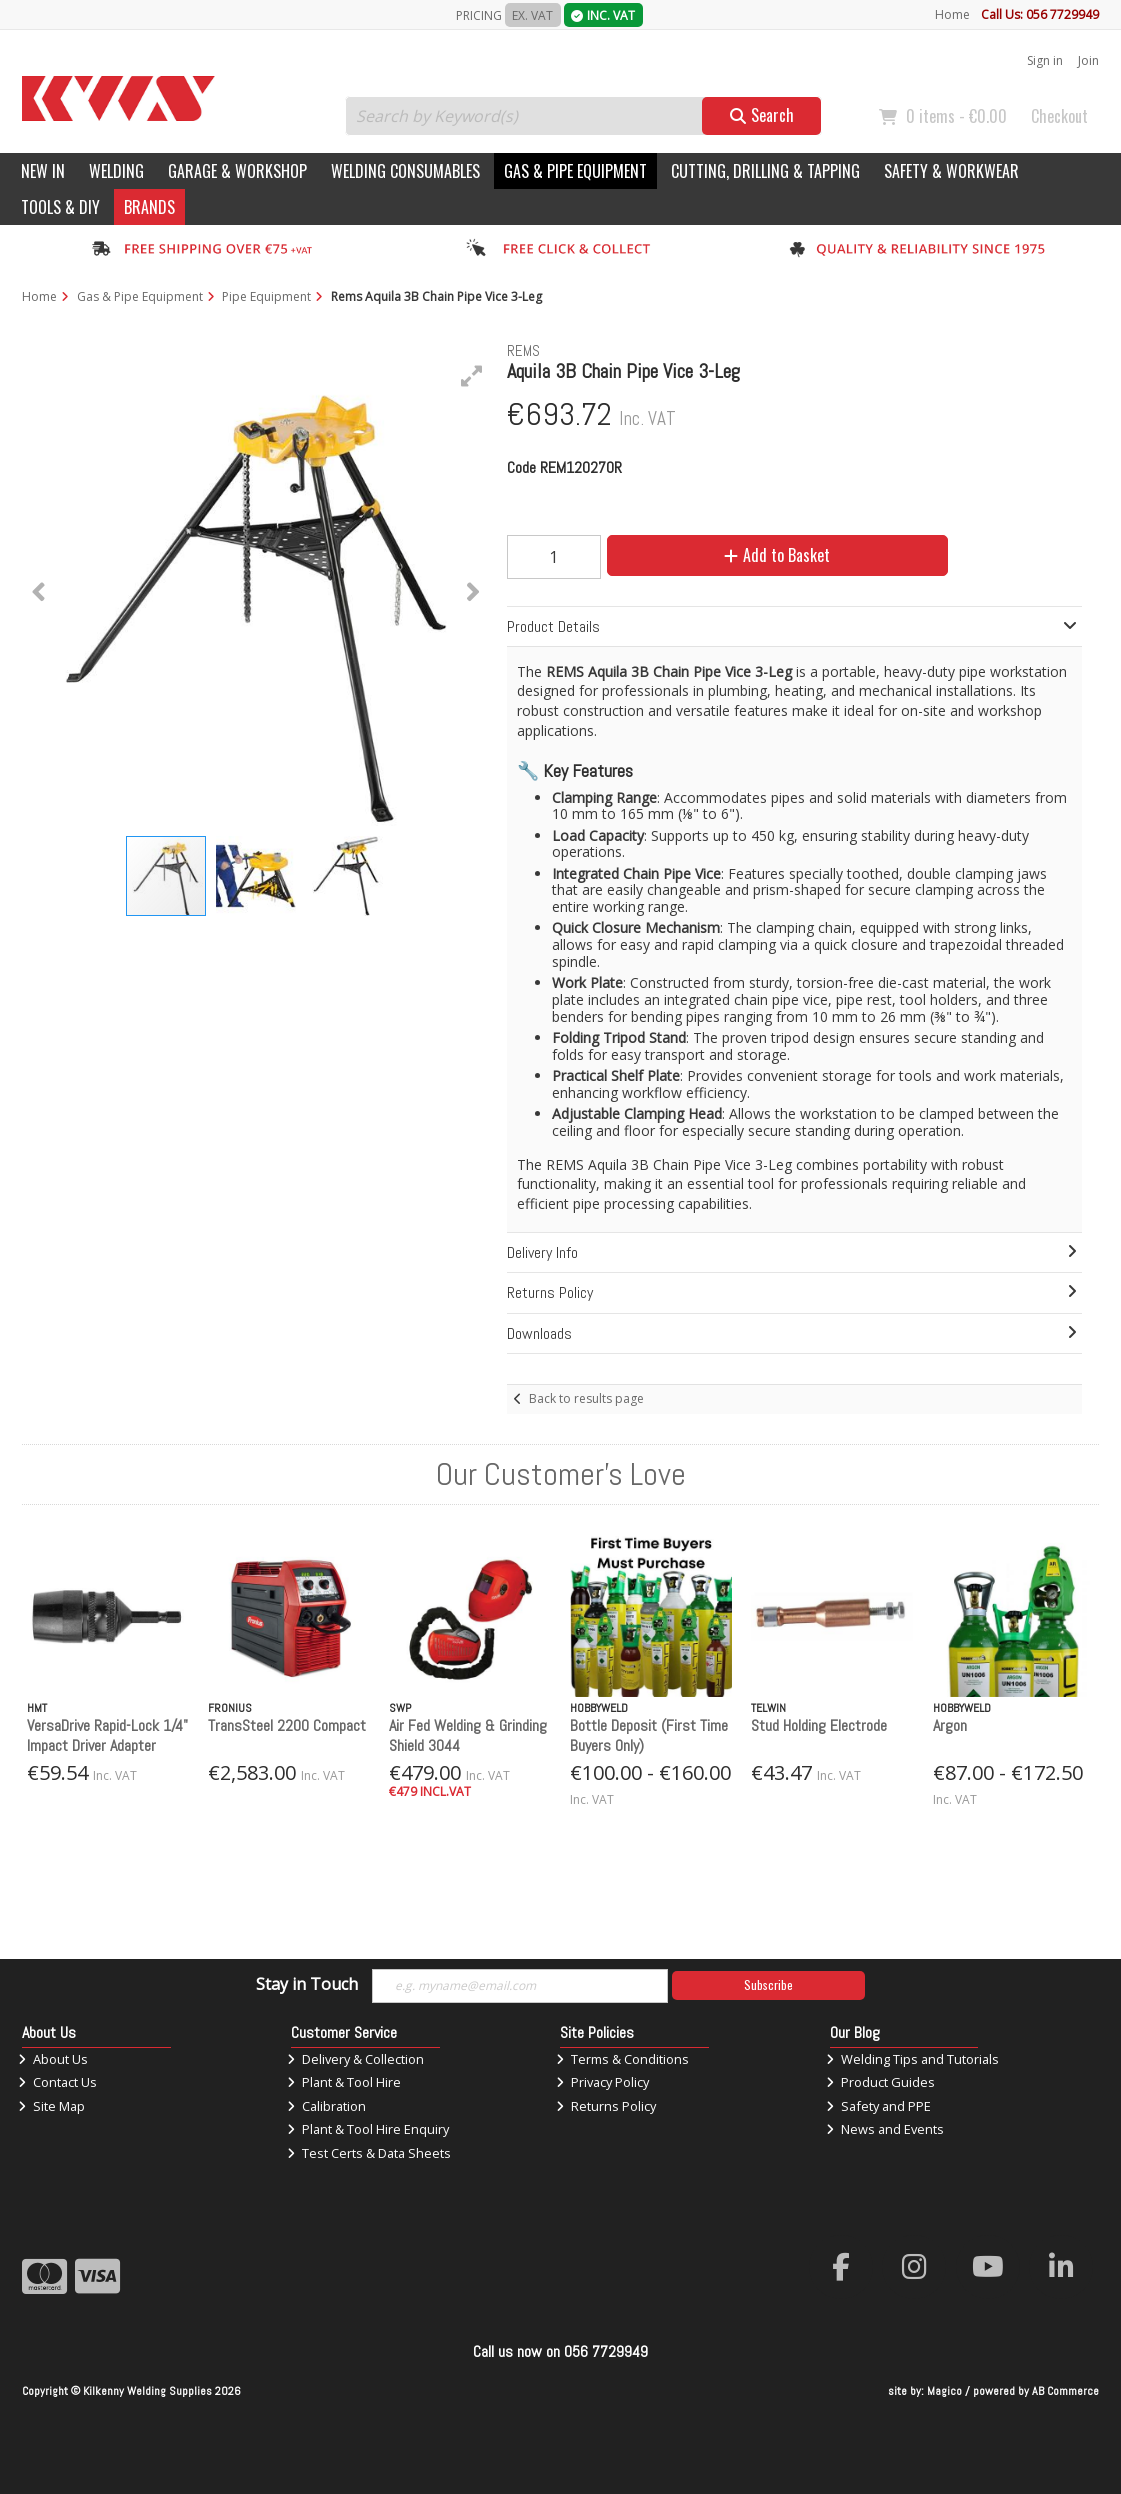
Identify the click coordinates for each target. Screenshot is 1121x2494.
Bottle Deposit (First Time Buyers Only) (649, 1735)
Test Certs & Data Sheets (369, 2153)
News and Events (885, 2129)
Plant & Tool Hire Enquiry (368, 2129)
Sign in (1045, 60)
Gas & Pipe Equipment (575, 171)
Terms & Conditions (622, 2059)
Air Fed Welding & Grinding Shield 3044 (468, 1735)
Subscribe (768, 1984)
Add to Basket (777, 555)
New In (43, 171)
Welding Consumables (405, 171)
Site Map (51, 2106)
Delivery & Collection (355, 2059)
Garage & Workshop (237, 171)
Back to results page (586, 1398)
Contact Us (57, 2082)
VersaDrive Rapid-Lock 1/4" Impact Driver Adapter (107, 1735)
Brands (149, 207)
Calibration (326, 2106)
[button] (472, 376)
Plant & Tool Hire (344, 2082)
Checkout (1059, 116)
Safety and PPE (878, 2106)
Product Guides (880, 2082)
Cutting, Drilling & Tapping (765, 171)
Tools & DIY (60, 207)
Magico (944, 2391)
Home (952, 14)
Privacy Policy (602, 2082)
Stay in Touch (307, 1985)
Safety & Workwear (951, 171)
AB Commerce (1065, 2391)
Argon (950, 1725)
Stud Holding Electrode (819, 1725)
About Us (53, 2059)
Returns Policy (606, 2106)
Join (1088, 60)
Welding (116, 171)
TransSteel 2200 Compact (287, 1725)
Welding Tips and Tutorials (912, 2059)
